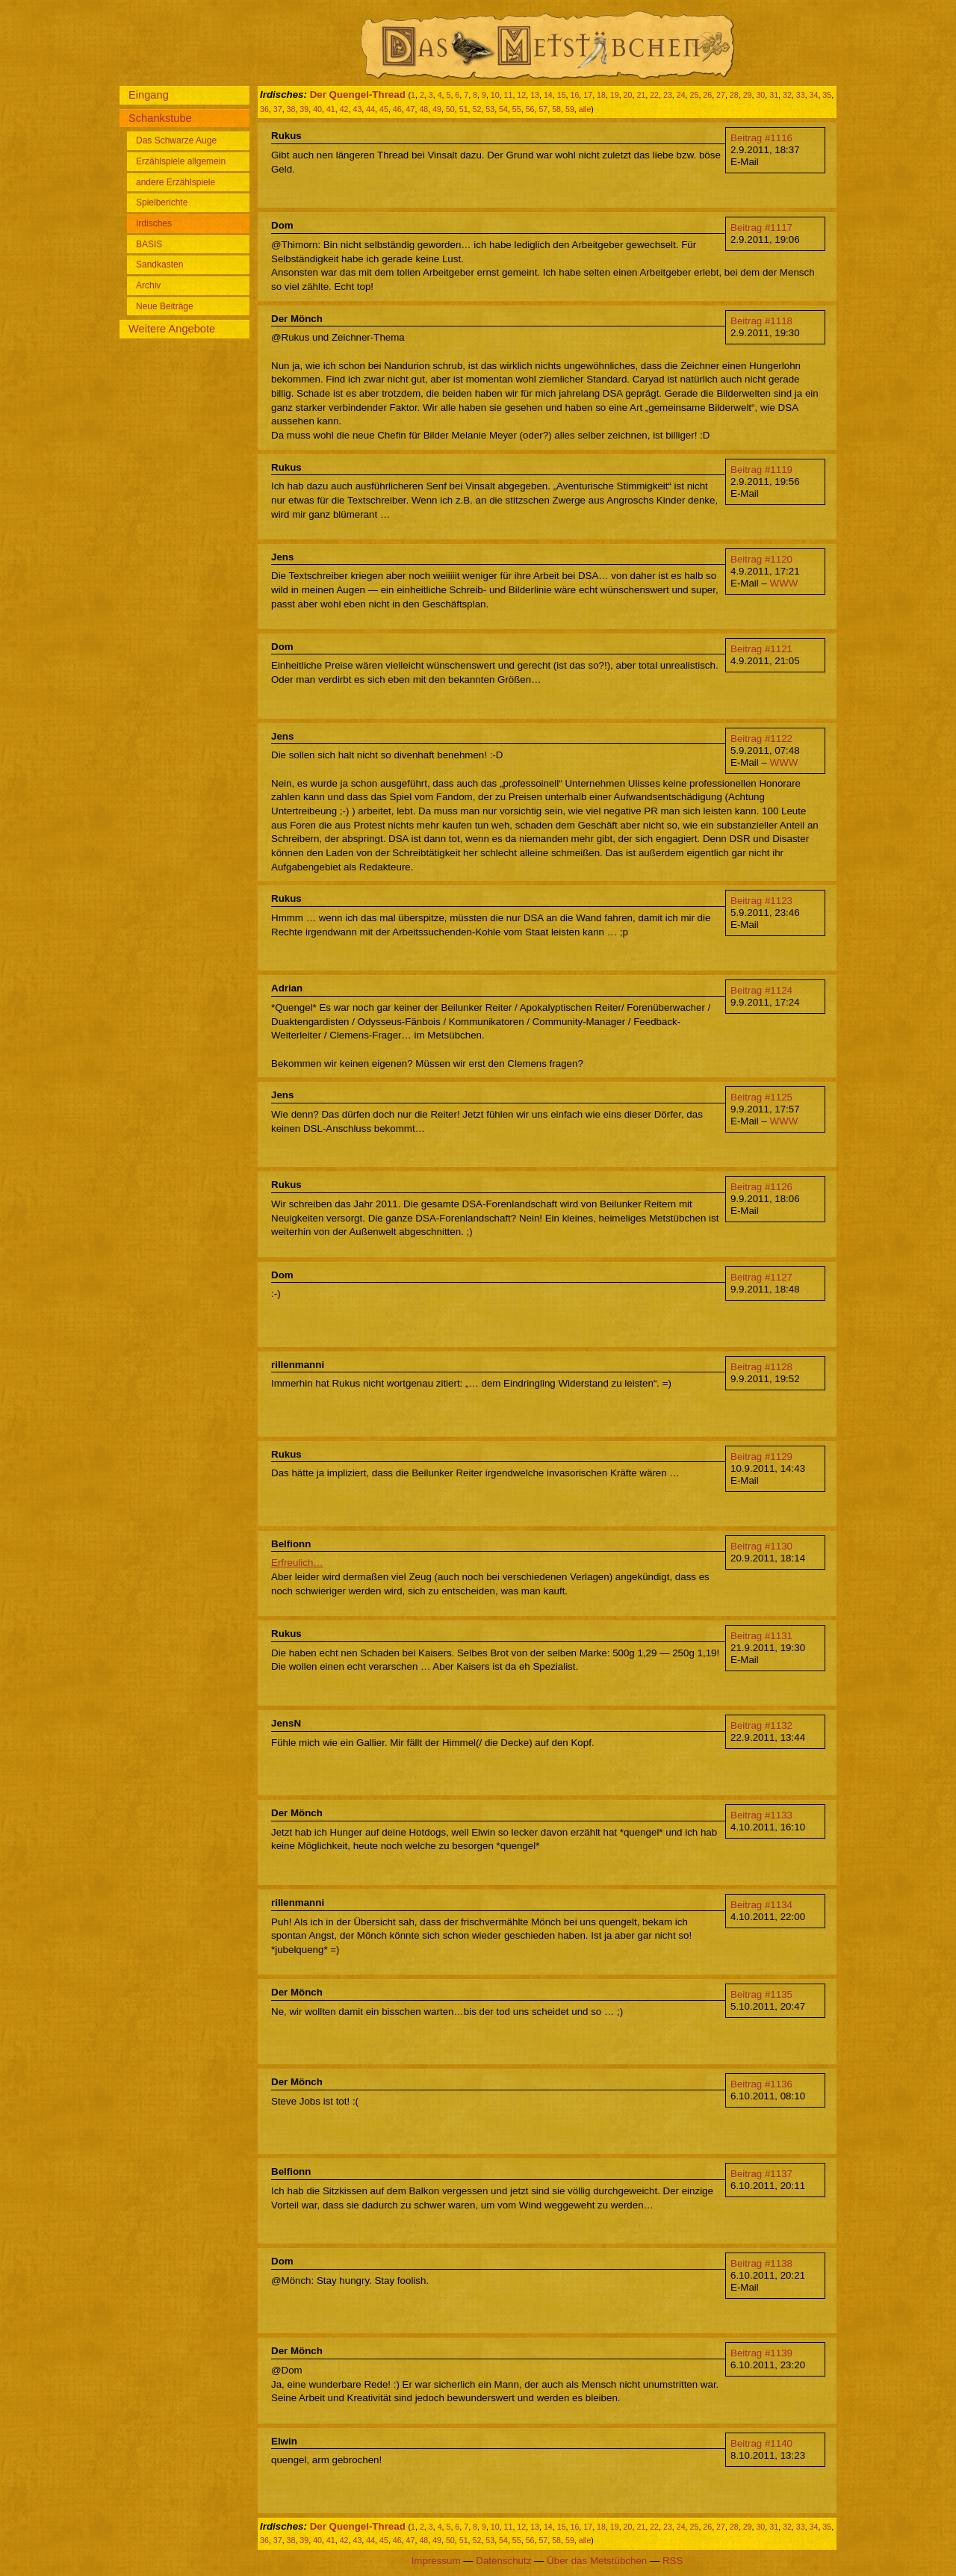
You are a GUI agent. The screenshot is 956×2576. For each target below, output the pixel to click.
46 (397, 109)
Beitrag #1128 (761, 1366)
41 (330, 109)
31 (773, 94)
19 (614, 94)
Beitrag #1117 (761, 227)
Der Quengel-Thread (358, 94)
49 (436, 109)
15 (561, 94)
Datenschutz (503, 2560)
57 (542, 109)
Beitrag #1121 (761, 648)
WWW (784, 583)
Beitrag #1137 (761, 2173)
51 (463, 109)
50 (450, 109)
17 (587, 94)
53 (489, 109)
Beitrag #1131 (761, 1635)
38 (291, 109)
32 (787, 94)
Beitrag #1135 (761, 1994)
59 (569, 109)
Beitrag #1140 (761, 2443)
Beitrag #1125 (761, 1097)
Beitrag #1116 (761, 137)
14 (548, 94)
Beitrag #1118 (761, 320)
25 (694, 94)
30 (760, 94)
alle (585, 109)
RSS (672, 2560)
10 (495, 94)
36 (264, 109)
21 (640, 94)
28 (734, 94)
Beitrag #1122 (761, 738)
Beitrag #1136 (761, 2084)
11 (508, 94)
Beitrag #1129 (761, 1456)
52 (477, 109)
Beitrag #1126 (761, 1186)
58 (556, 109)
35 (826, 94)
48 (423, 109)
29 (747, 94)
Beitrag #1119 (761, 469)
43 (357, 109)
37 (277, 109)
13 (534, 94)
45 (383, 109)
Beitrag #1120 (761, 559)
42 (344, 109)
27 (720, 94)
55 (516, 109)
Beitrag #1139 (761, 2353)
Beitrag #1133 (761, 1815)
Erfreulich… (297, 1562)
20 (628, 94)
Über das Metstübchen (597, 2560)
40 (317, 109)
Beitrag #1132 (761, 1725)
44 (370, 109)
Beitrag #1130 (761, 1546)
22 (654, 94)
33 (800, 94)
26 (707, 94)
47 (410, 109)
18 (601, 94)
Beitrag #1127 (761, 1277)
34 (814, 94)
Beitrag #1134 (761, 1904)
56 (530, 109)
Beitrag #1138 (761, 2263)
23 (667, 94)
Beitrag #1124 (761, 990)
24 (681, 94)
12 (521, 94)
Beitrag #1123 (761, 900)
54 (503, 109)
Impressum (436, 2560)
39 (303, 109)
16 (574, 94)
